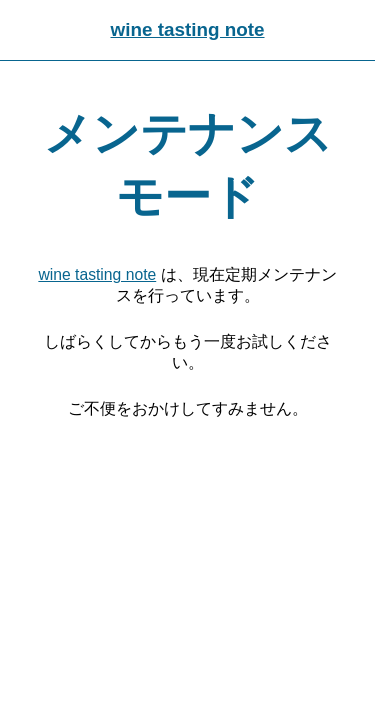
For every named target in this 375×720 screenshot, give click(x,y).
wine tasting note (187, 29)
